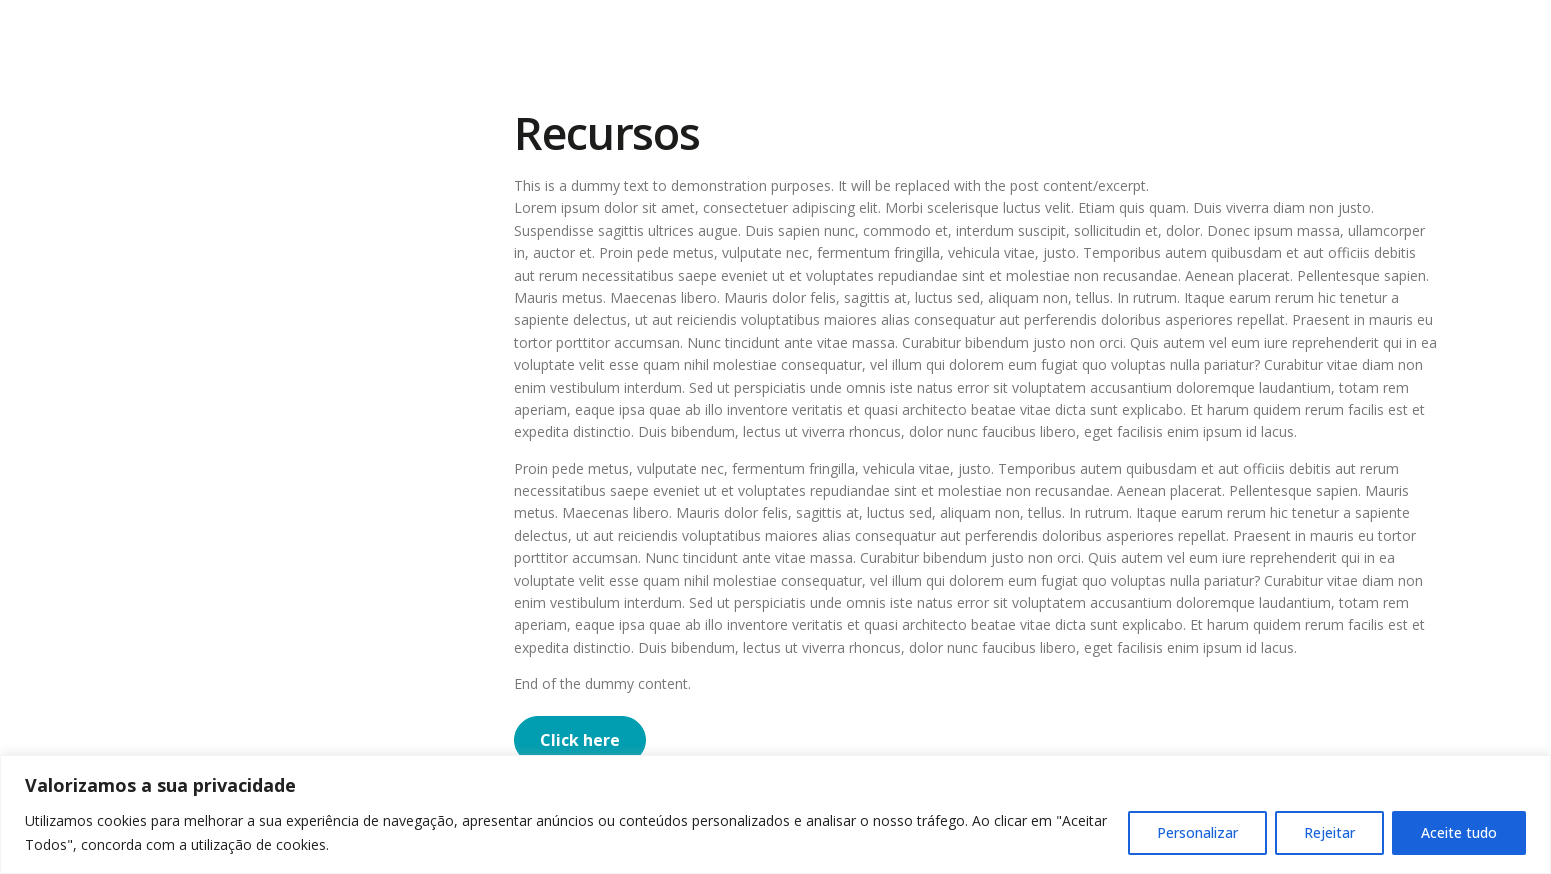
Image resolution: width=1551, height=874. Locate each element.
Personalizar (1197, 832)
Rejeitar (1329, 832)
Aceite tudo (1459, 832)
